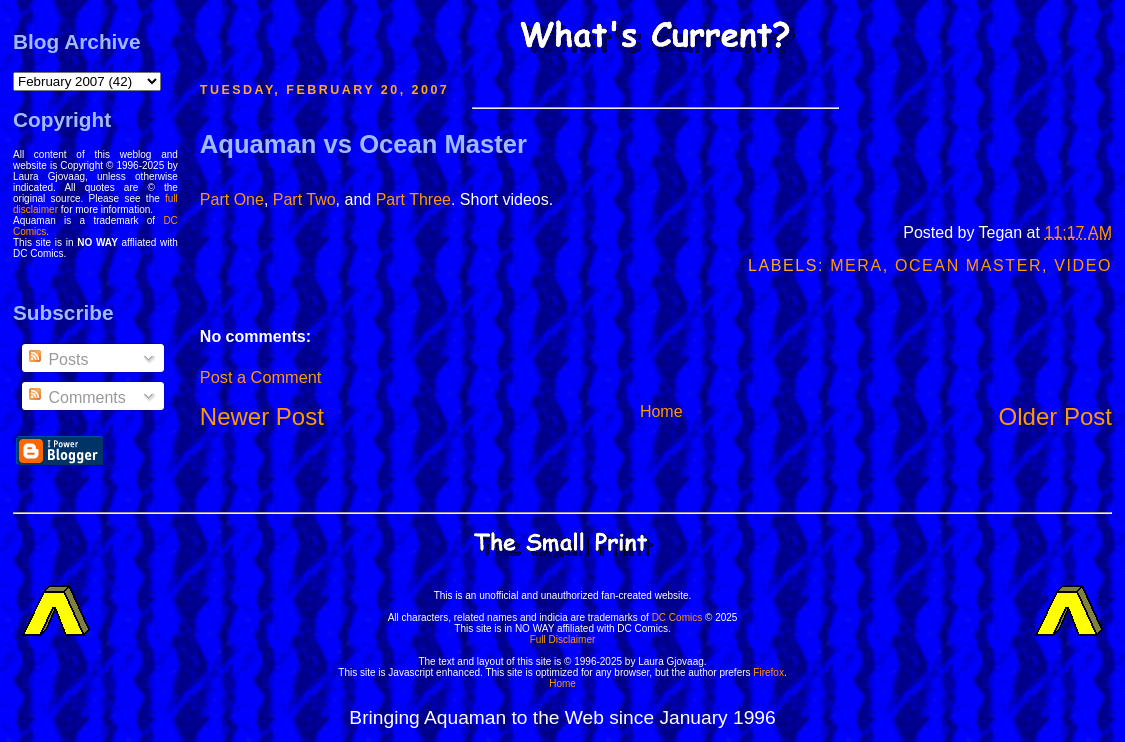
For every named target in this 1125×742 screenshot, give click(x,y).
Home (661, 411)
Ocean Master (968, 265)
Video (1083, 265)
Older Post (1055, 416)
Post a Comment (260, 377)
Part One (232, 199)
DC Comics (677, 617)
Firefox (768, 672)
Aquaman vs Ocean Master (363, 144)
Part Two (304, 199)
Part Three (413, 199)
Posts (57, 359)
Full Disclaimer (563, 639)
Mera (856, 265)
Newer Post (262, 416)
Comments (76, 397)
